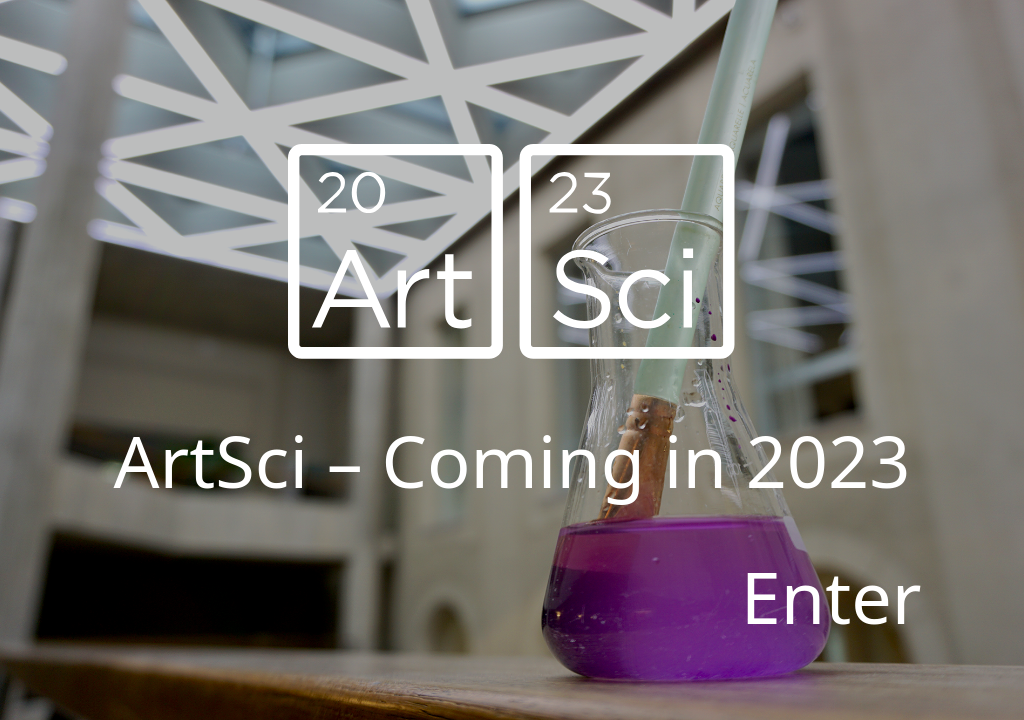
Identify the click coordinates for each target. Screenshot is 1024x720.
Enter (831, 596)
